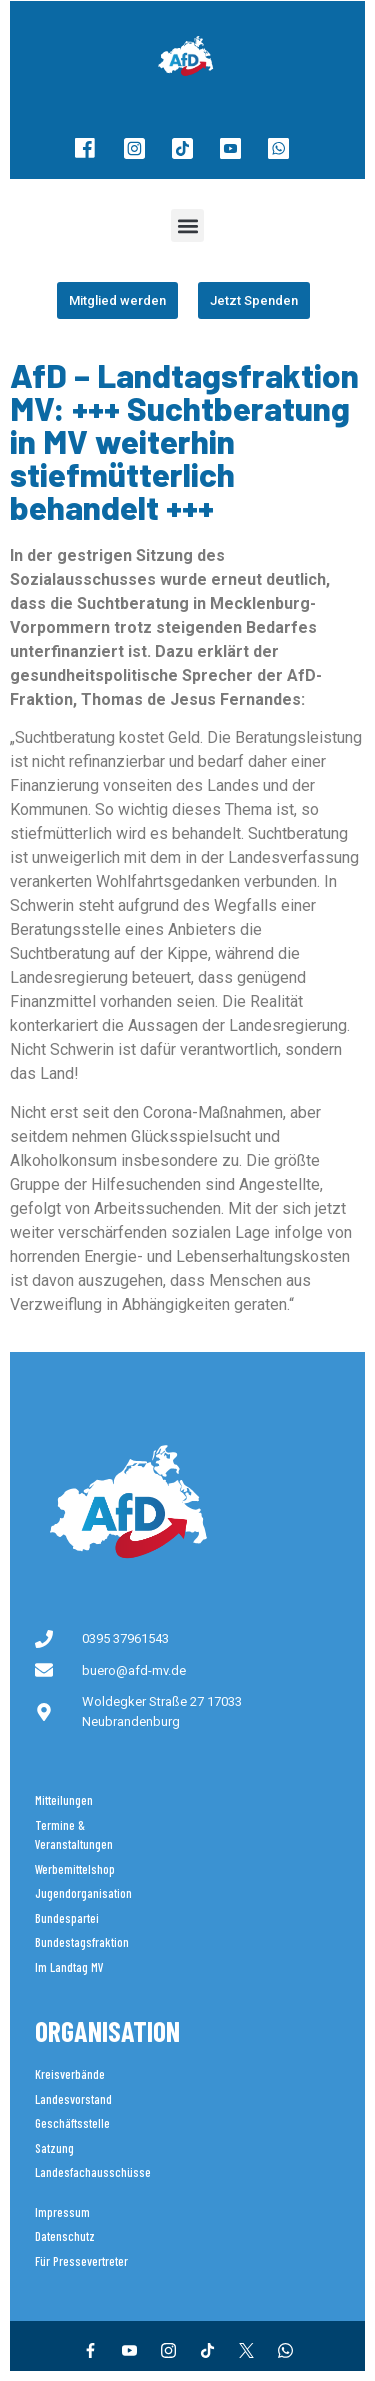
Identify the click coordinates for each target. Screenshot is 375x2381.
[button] (187, 225)
